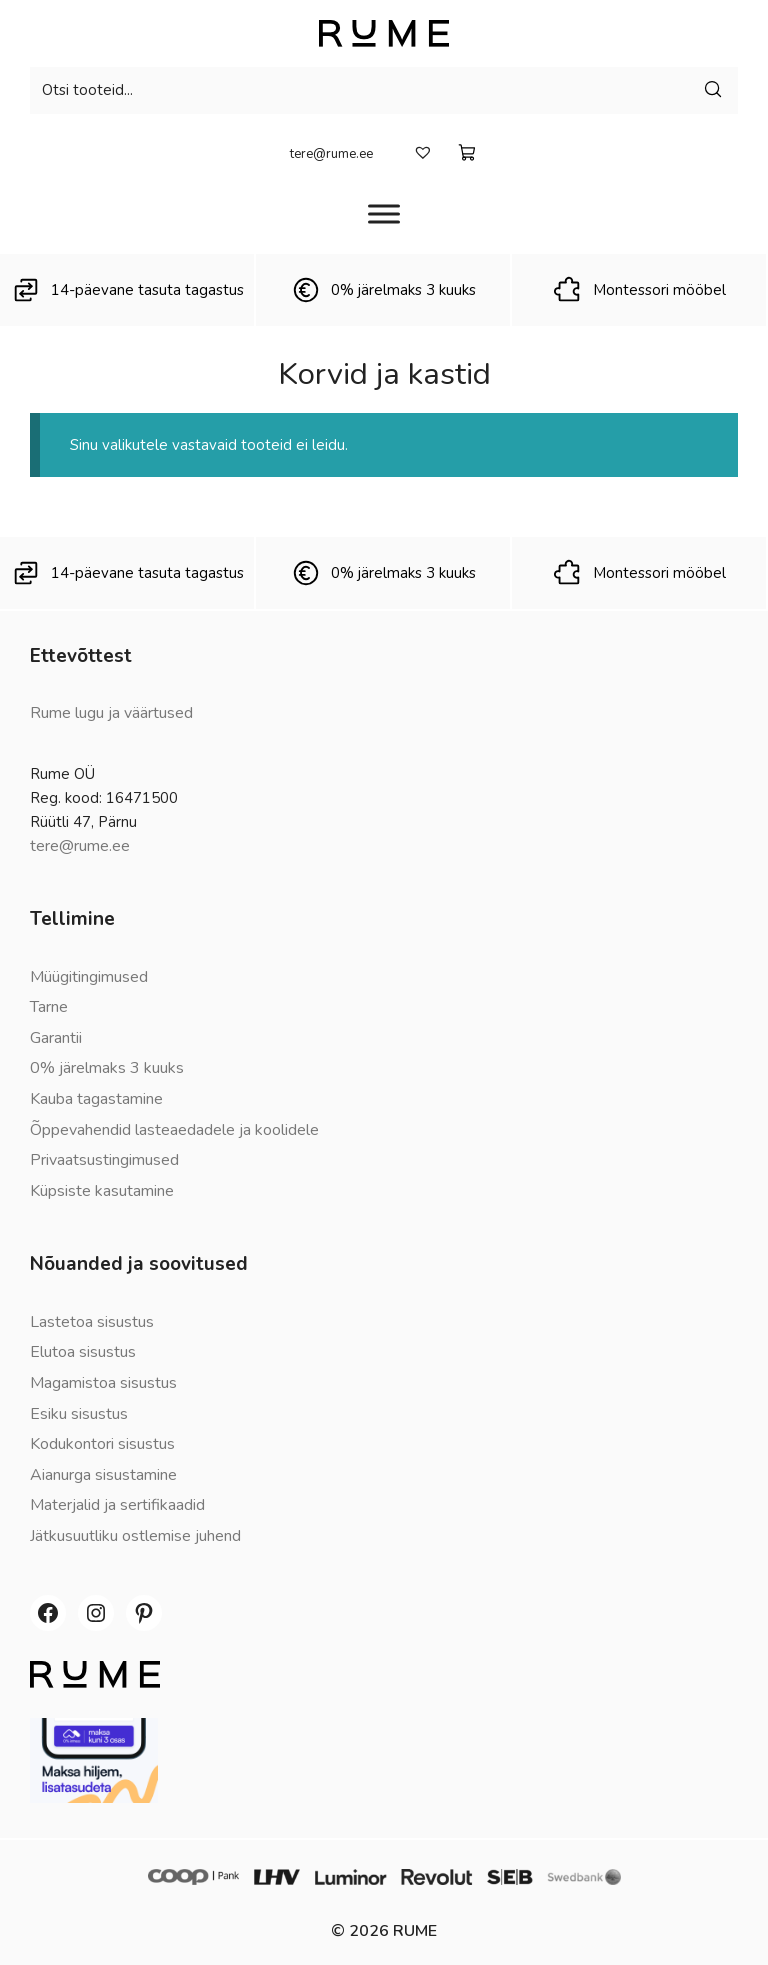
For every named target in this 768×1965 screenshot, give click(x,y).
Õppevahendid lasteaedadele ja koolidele (174, 1130)
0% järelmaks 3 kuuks (107, 1068)
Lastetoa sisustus (92, 1322)
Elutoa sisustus (83, 1352)
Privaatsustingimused (104, 1160)
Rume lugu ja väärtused (111, 713)
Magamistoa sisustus (103, 1383)
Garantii (56, 1038)
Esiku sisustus (79, 1414)
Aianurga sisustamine (103, 1475)
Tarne (49, 1007)
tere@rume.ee (331, 154)
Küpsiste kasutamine (102, 1191)
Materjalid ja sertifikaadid (117, 1505)
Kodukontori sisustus (102, 1444)
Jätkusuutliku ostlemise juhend (135, 1536)
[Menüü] (384, 213)
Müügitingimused (89, 977)
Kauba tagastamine (96, 1099)
